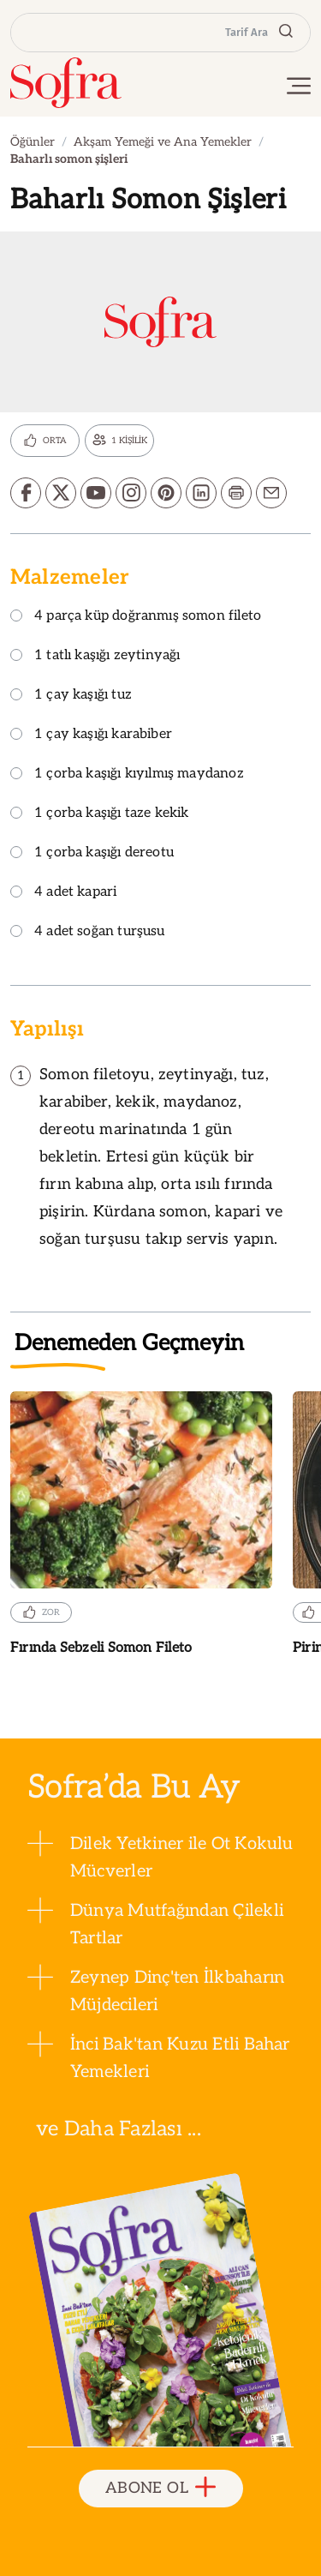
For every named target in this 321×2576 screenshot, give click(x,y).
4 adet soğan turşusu (87, 932)
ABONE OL (160, 2488)
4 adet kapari (63, 893)
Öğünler (32, 142)
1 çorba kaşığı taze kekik (99, 814)
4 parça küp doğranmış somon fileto (135, 616)
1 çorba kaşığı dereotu (92, 853)
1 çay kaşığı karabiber (91, 735)
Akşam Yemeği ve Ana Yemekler (163, 142)
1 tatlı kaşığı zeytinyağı (95, 656)
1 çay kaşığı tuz (71, 695)
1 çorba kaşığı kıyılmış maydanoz (127, 774)
